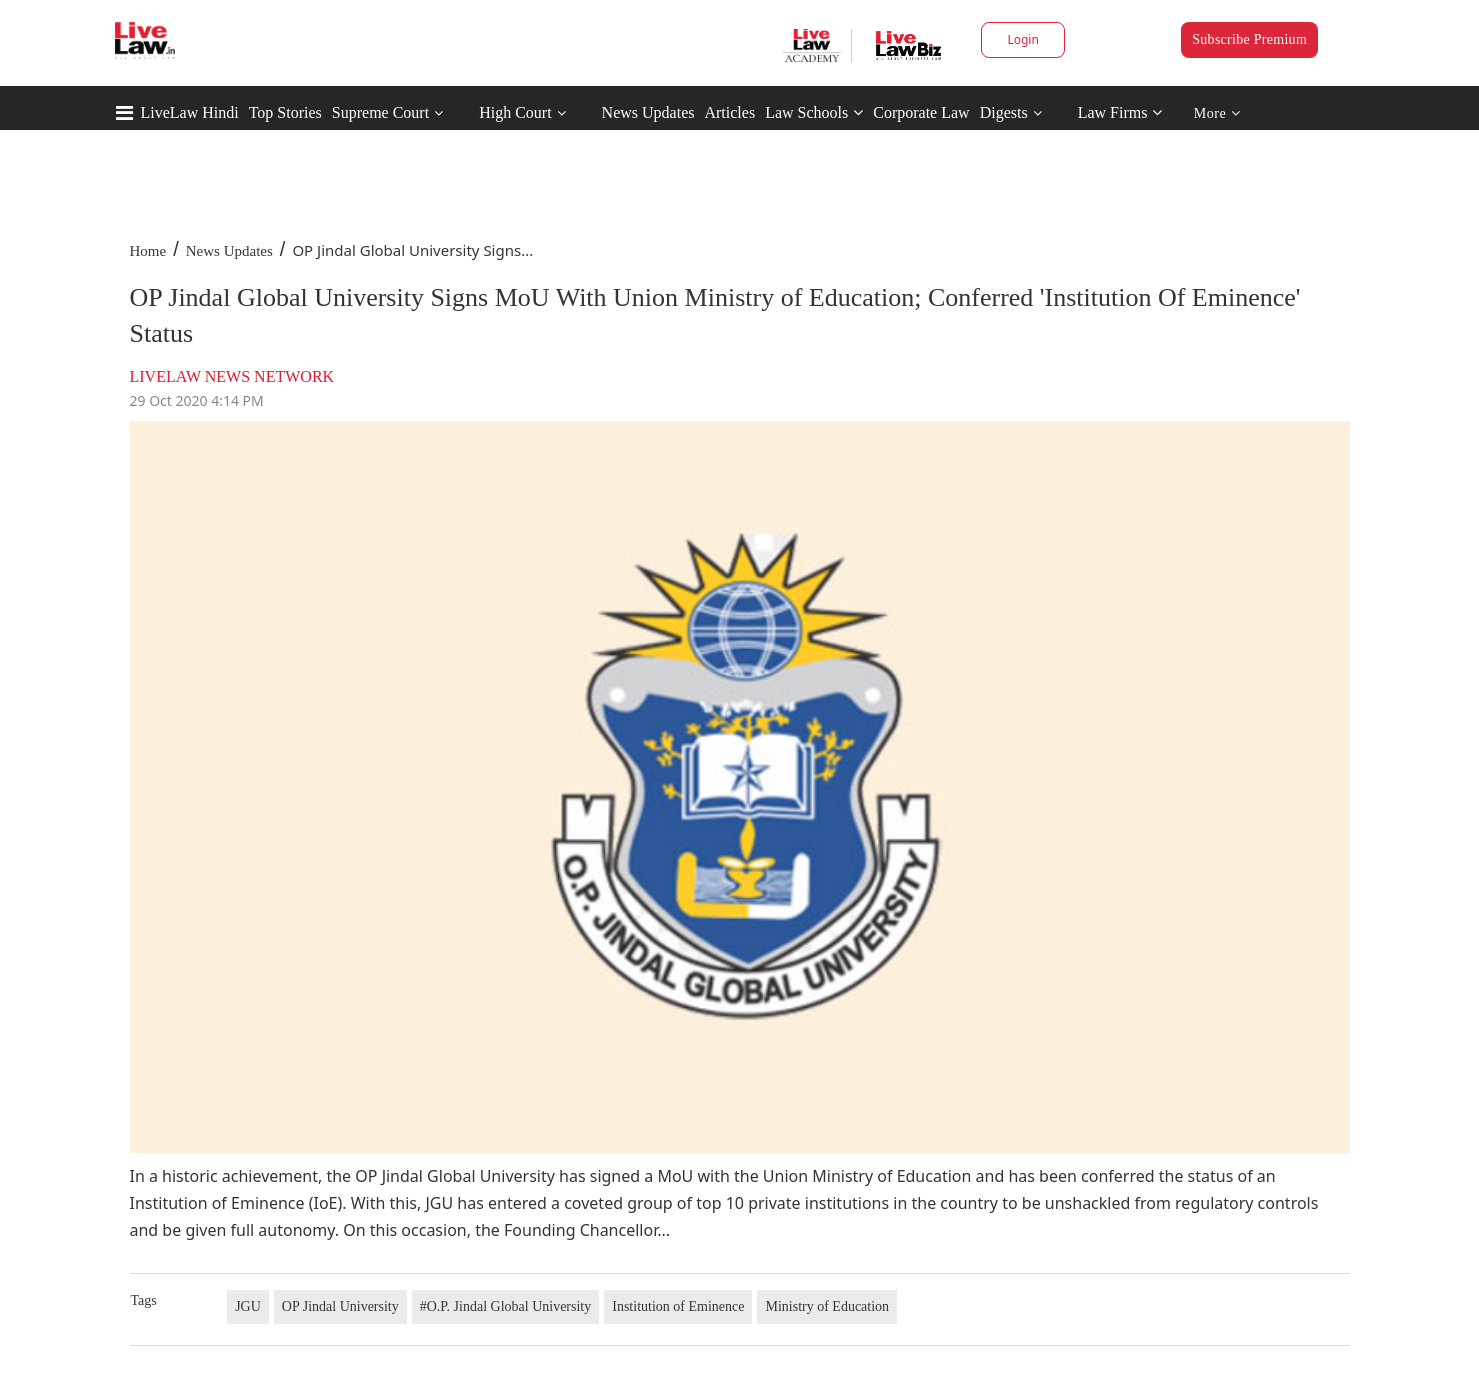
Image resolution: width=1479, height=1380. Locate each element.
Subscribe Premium (1249, 39)
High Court (515, 112)
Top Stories (285, 112)
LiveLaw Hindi (190, 112)
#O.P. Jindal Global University (506, 1306)
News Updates (648, 112)
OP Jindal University (340, 1306)
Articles (729, 112)
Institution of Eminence (678, 1306)
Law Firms (1120, 112)
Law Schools (814, 112)
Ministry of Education (827, 1306)
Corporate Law (921, 112)
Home (148, 251)
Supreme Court (380, 112)
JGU (248, 1306)
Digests (1004, 112)
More (1217, 113)
